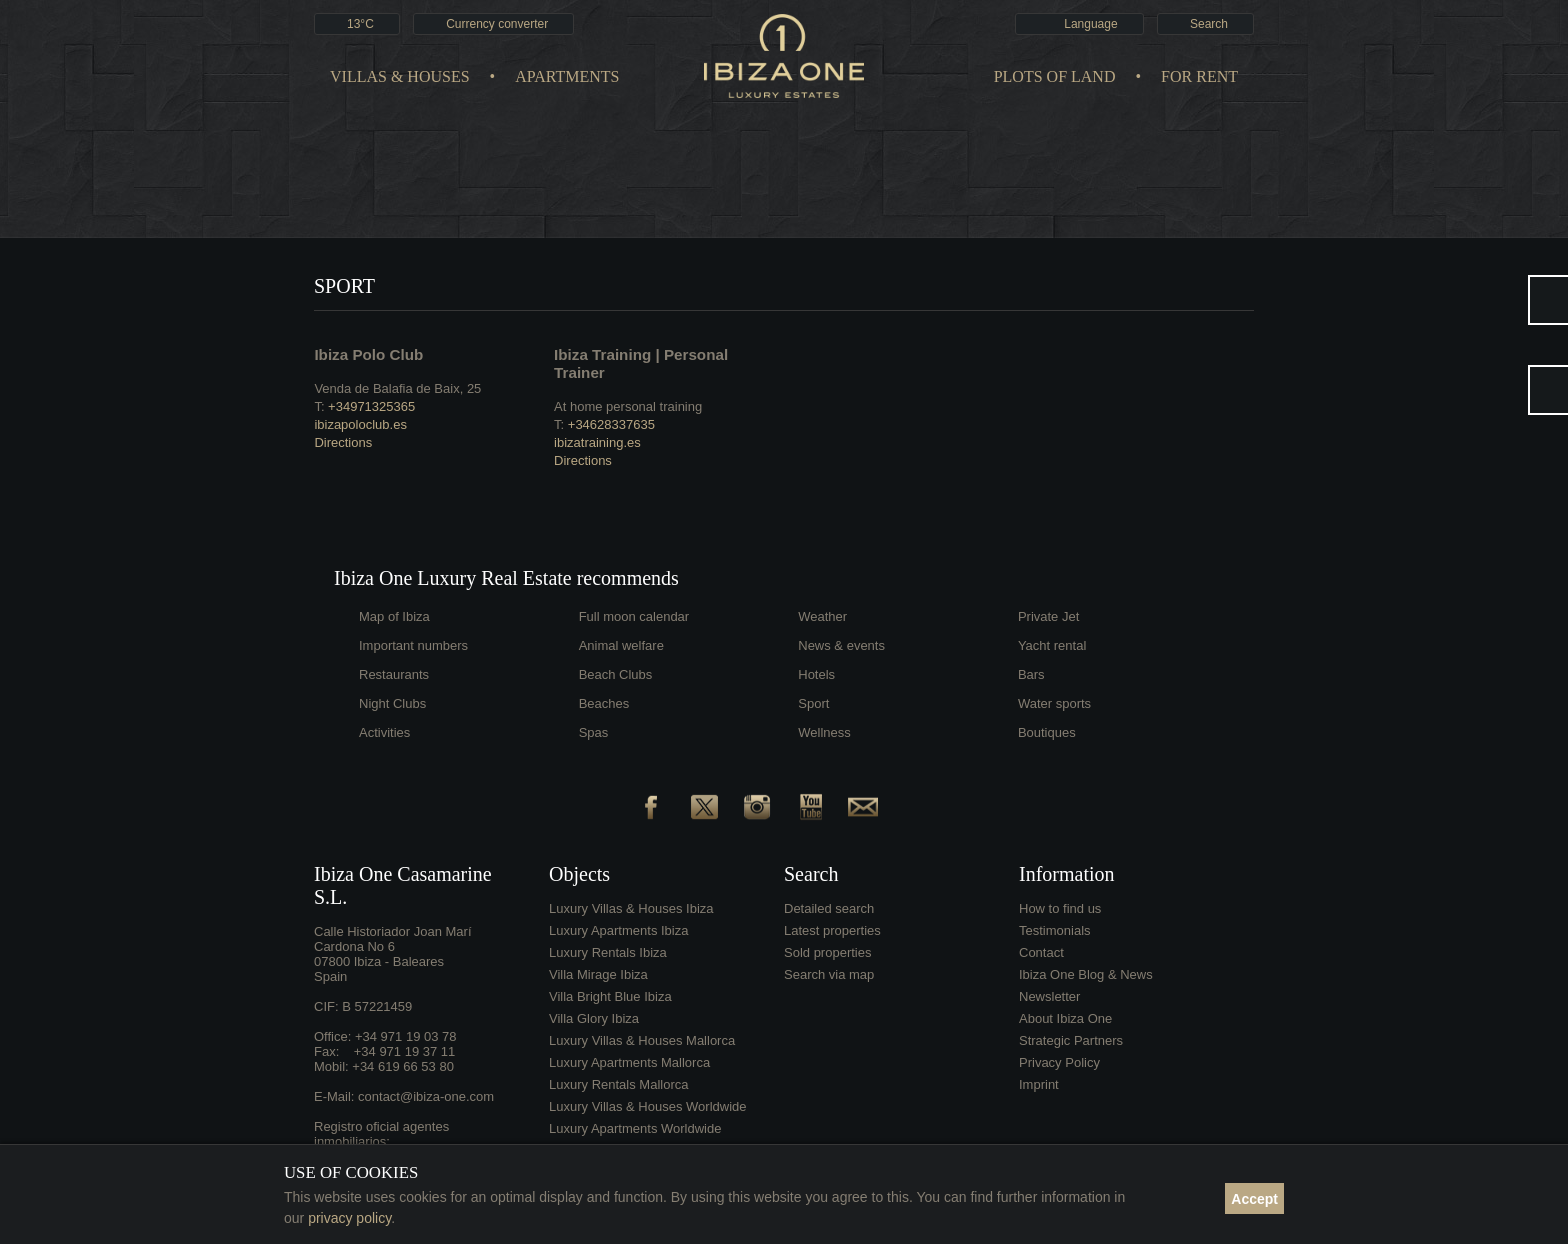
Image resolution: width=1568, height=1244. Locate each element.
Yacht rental (1052, 645)
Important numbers (413, 645)
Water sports (1054, 703)
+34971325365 (371, 406)
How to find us (1060, 908)
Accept (1254, 1199)
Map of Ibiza (394, 616)
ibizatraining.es (597, 442)
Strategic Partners (1071, 1040)
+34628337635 (611, 424)
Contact (1041, 952)
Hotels (816, 674)
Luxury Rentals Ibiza (608, 952)
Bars (1031, 674)
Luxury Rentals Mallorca (618, 1084)
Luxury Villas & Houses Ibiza (631, 908)
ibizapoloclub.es (360, 424)
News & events (841, 645)
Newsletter (1049, 996)
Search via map (829, 974)
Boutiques (1047, 732)
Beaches (604, 703)
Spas (594, 732)
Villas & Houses (400, 76)
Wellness (824, 732)
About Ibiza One (1065, 1018)
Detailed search (829, 908)
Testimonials (1055, 930)
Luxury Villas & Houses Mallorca (642, 1040)
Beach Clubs (616, 674)
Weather (822, 616)
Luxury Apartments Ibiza (618, 930)
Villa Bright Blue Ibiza (610, 996)
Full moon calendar (634, 616)
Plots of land (1055, 76)
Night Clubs (392, 703)
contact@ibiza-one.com (426, 1096)
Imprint (1039, 1084)
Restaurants (394, 674)
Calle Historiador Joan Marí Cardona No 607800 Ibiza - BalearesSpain (393, 954)
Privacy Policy (1059, 1062)
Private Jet (1048, 616)
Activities (384, 732)
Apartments (567, 76)
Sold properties (827, 952)
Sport (813, 703)
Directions (343, 442)
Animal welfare (621, 645)
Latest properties (832, 930)
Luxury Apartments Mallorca (629, 1062)
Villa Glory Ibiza (594, 1018)
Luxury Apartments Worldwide (635, 1128)
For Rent (1199, 76)
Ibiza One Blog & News (1086, 974)
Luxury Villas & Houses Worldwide (648, 1106)
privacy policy (349, 1218)
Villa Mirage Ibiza (598, 974)
